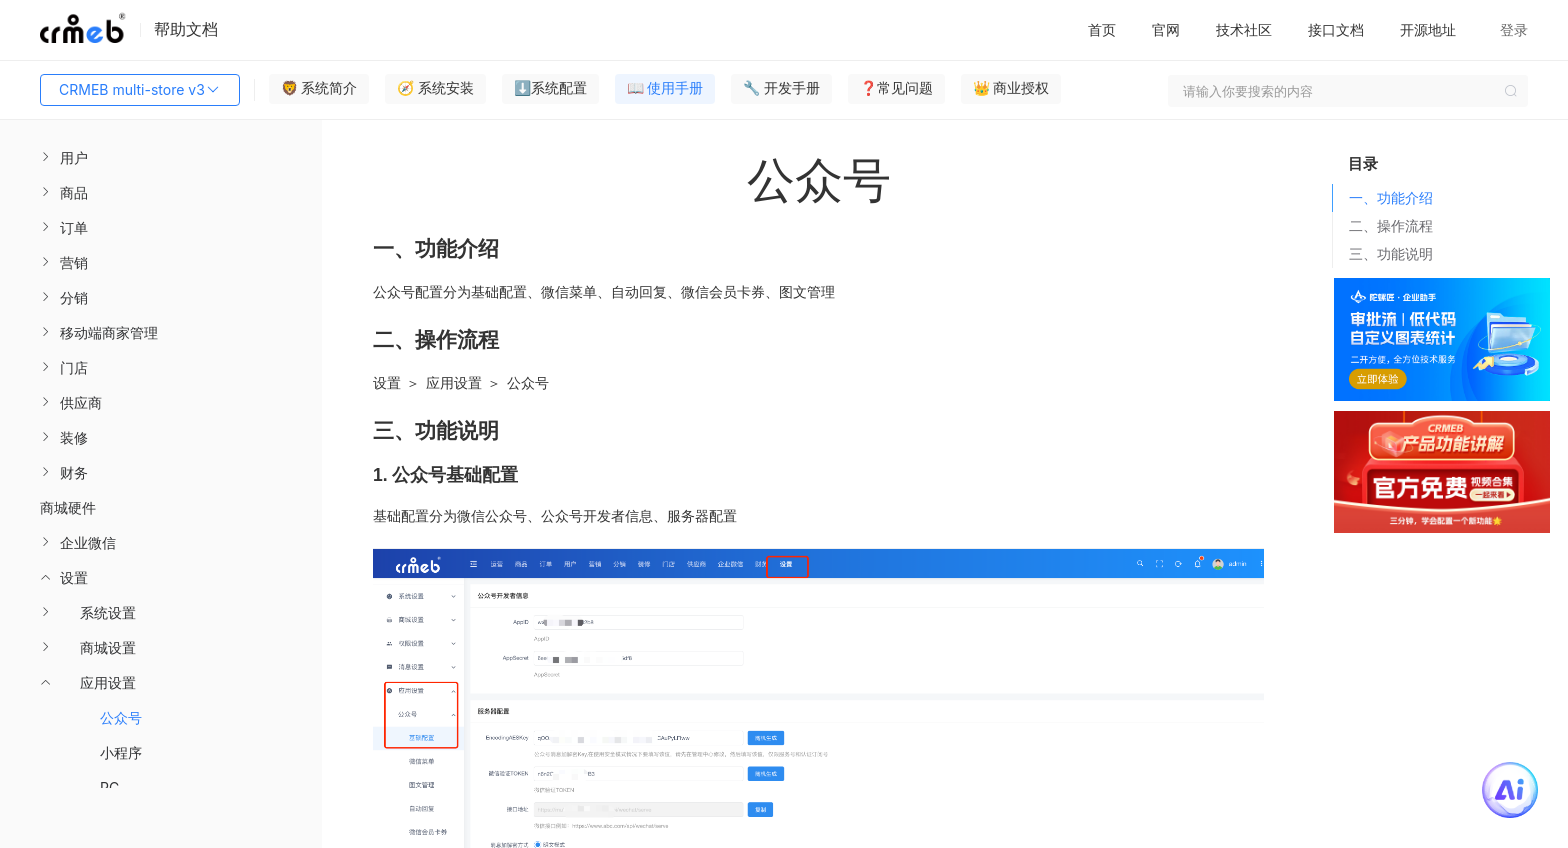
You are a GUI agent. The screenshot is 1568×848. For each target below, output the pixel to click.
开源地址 (1428, 29)
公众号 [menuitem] (121, 717)
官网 (1166, 29)
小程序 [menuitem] (121, 752)
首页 (1102, 29)
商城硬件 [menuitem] (68, 507)
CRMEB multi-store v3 (140, 90)
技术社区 (1244, 29)
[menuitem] (161, 157)
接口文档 (1336, 29)
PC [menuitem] (109, 787)
